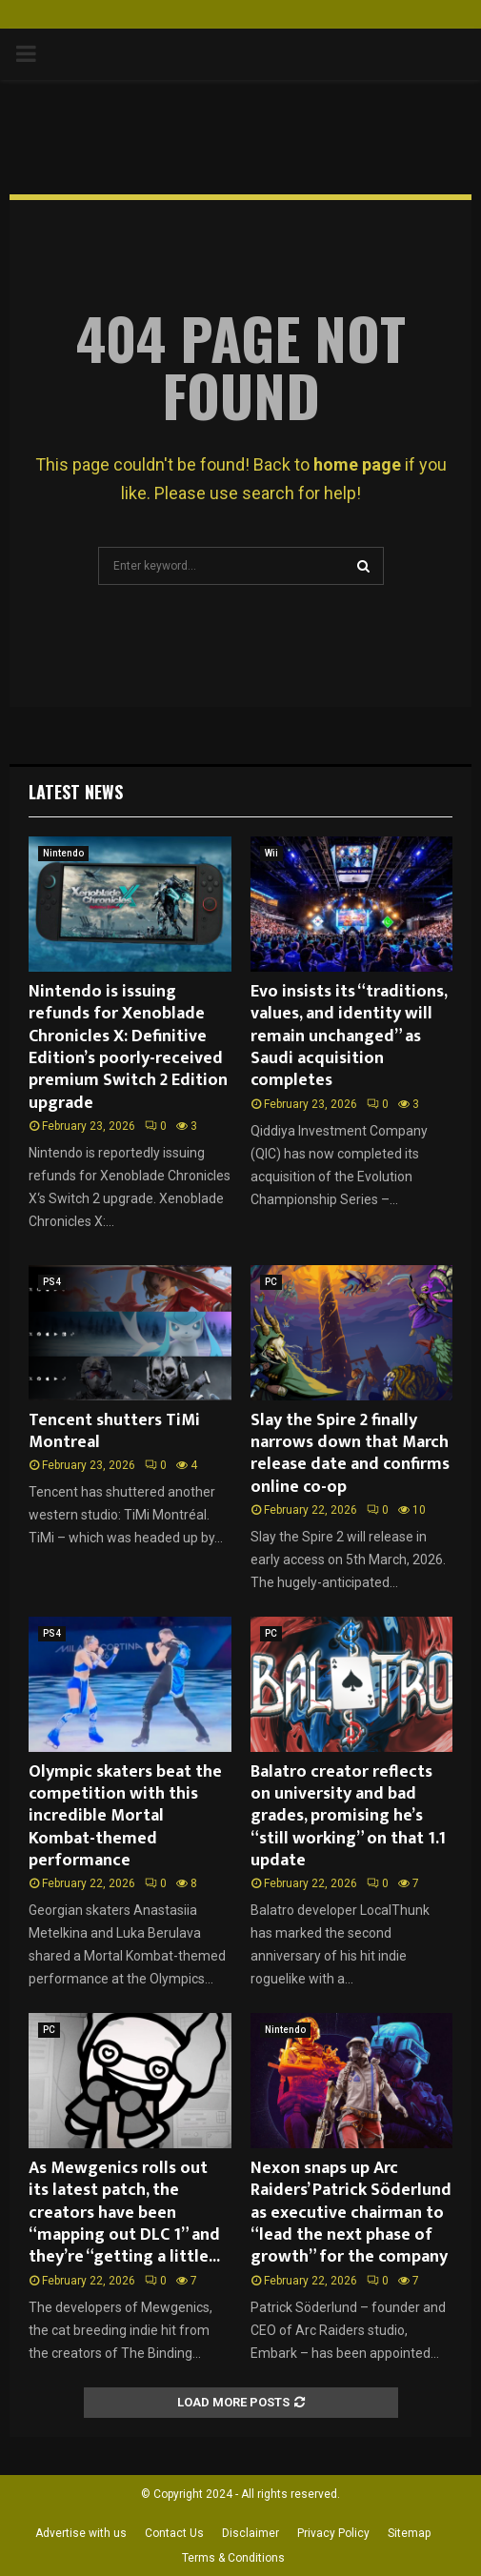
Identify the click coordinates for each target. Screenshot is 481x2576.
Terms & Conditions (233, 2558)
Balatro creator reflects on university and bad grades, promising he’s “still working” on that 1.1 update (348, 1817)
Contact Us (174, 2533)
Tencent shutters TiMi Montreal (114, 1431)
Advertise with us (81, 2533)
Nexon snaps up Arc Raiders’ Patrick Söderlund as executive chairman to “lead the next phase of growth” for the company (351, 2213)
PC (271, 1282)
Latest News (76, 791)
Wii (271, 853)
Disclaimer (250, 2533)
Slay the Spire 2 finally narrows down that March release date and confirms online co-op (350, 1453)
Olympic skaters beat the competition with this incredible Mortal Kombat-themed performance (125, 1817)
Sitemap (409, 2533)
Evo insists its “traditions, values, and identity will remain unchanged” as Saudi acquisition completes (349, 1036)
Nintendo (63, 853)
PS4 (52, 1282)
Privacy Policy (333, 2533)
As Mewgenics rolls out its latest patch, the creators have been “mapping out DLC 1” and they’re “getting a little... (124, 2213)
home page (357, 464)
